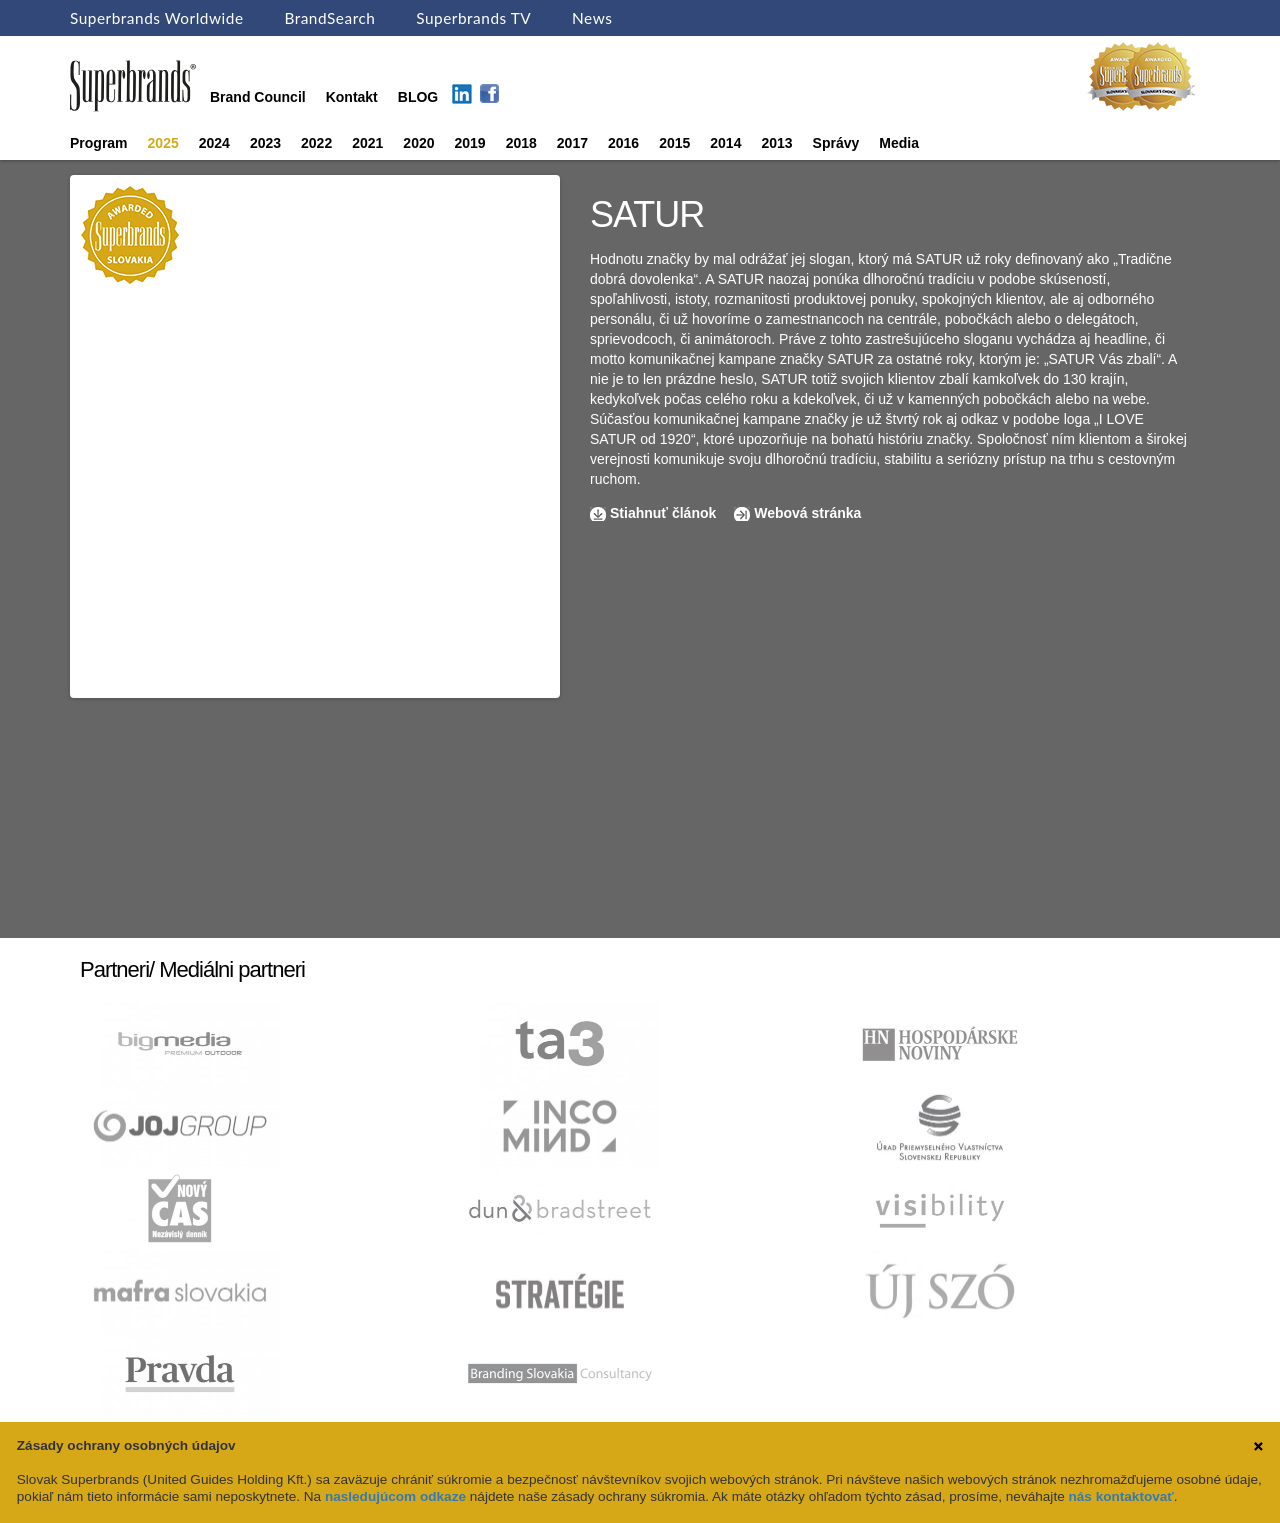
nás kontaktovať (1120, 1496)
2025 (163, 143)
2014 (725, 143)
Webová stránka (807, 513)
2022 (316, 143)
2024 (214, 143)
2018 (521, 143)
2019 (470, 143)
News (592, 18)
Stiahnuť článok (665, 513)
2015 (674, 143)
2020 (418, 143)
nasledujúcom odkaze (395, 1496)
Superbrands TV (473, 18)
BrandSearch (329, 18)
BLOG (418, 97)
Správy (836, 143)
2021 (367, 143)
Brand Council (258, 97)
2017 (572, 143)
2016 (623, 143)
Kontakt (352, 97)
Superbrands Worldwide (157, 18)
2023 (265, 143)
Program (99, 143)
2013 (776, 143)
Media (899, 143)
